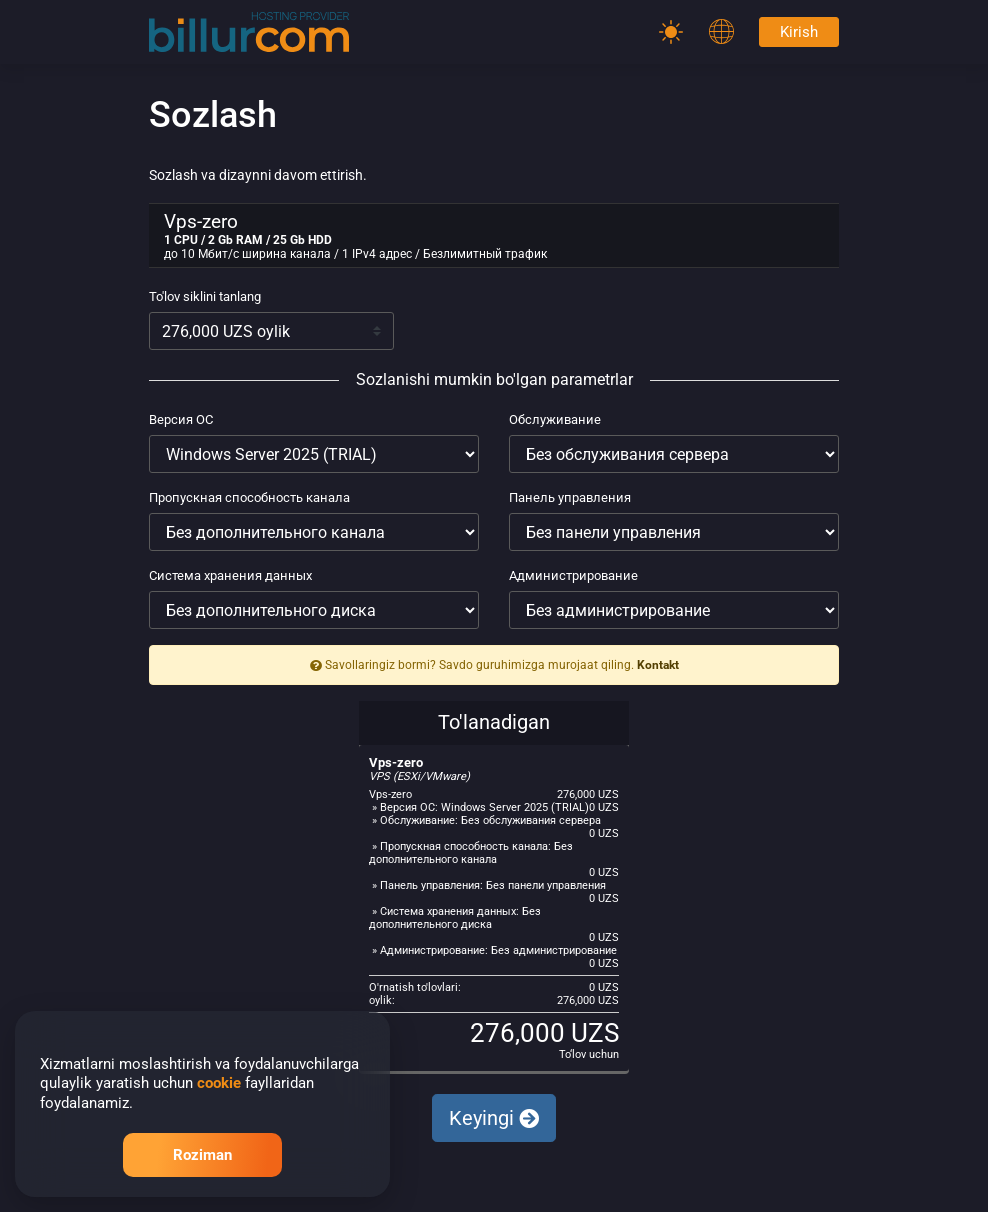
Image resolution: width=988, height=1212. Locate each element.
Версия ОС (181, 419)
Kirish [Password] (799, 32)
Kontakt (658, 665)
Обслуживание (555, 419)
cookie (219, 1083)
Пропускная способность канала (249, 497)
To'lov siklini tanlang (205, 296)
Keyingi (494, 1118)
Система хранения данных (230, 575)
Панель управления (570, 497)
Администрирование (573, 575)
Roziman (202, 1155)
